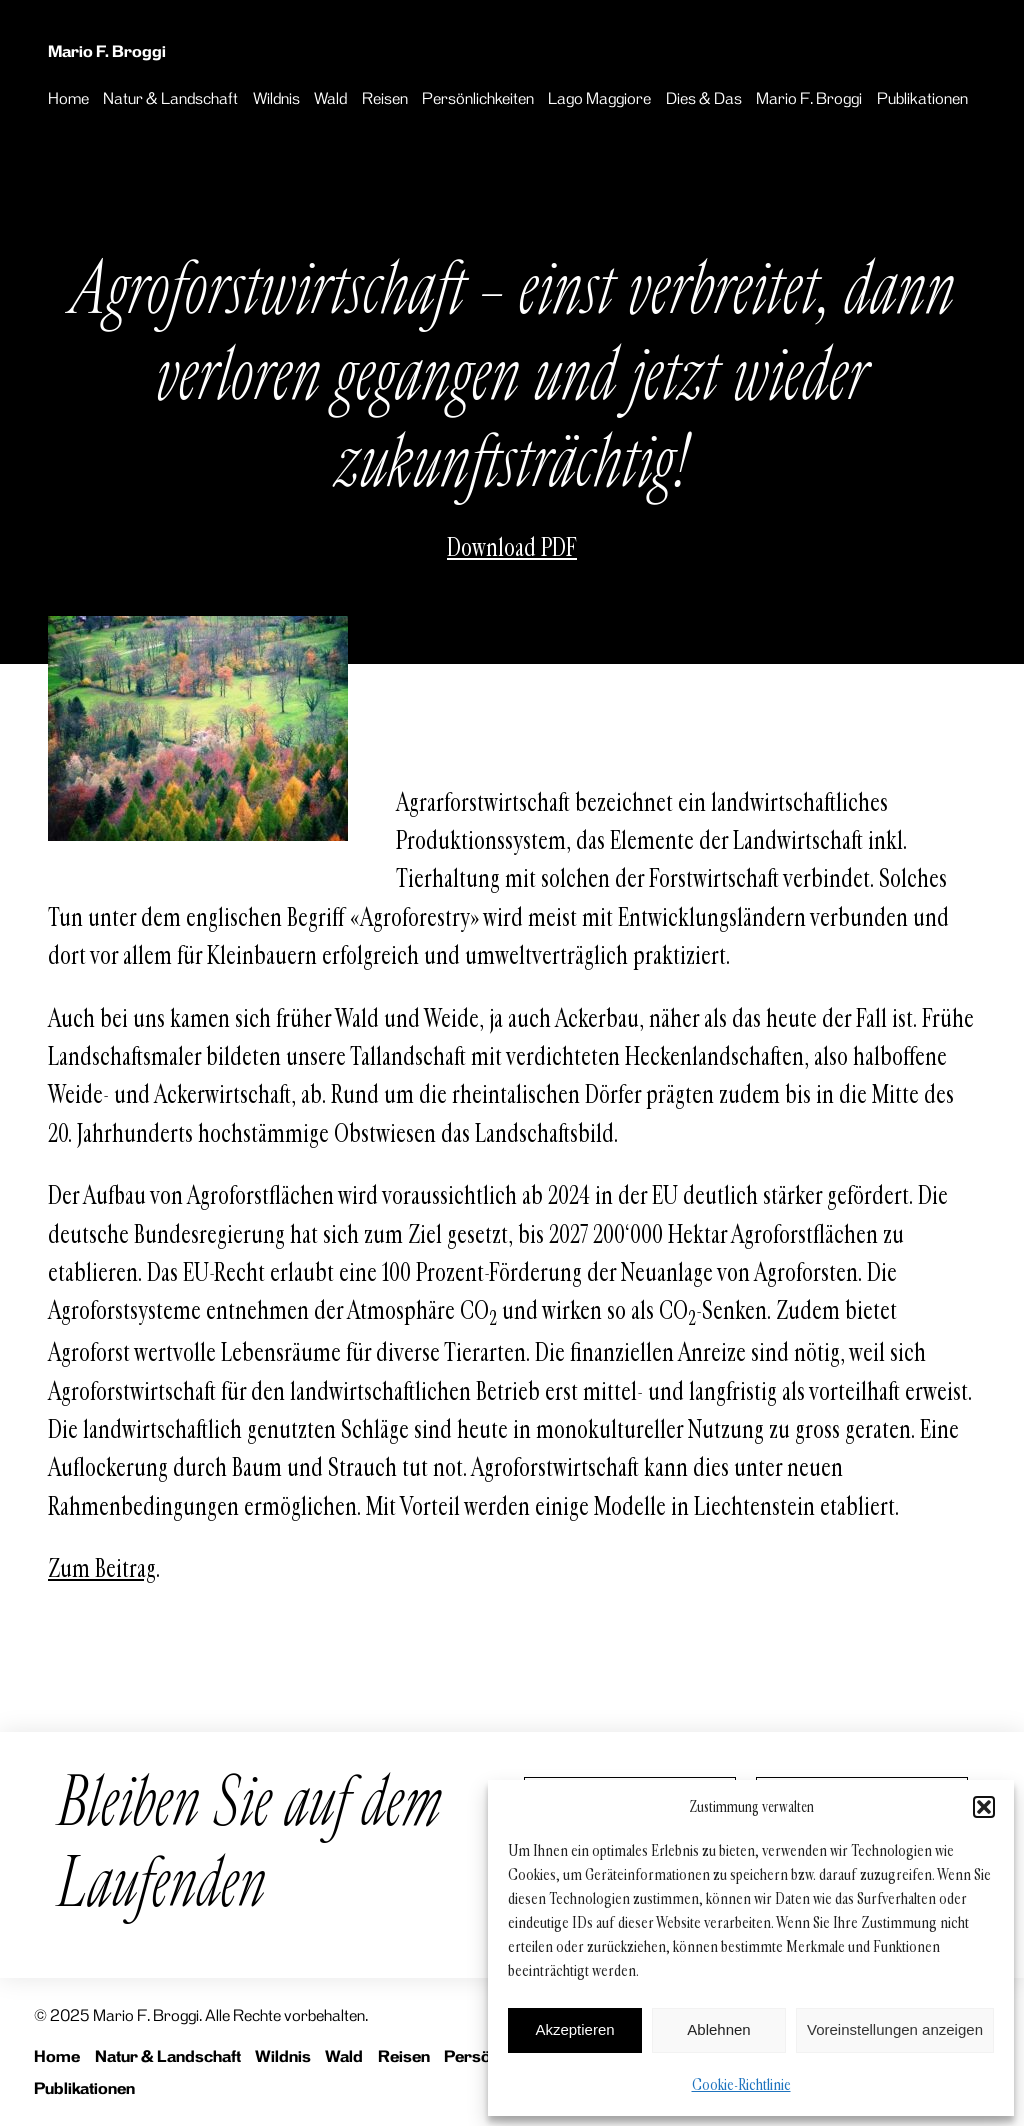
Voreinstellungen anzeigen (895, 2029)
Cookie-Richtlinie (741, 2084)
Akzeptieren (574, 2029)
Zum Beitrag (102, 1569)
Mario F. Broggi (107, 51)
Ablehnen (718, 2029)
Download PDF (512, 548)
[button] (984, 1807)
